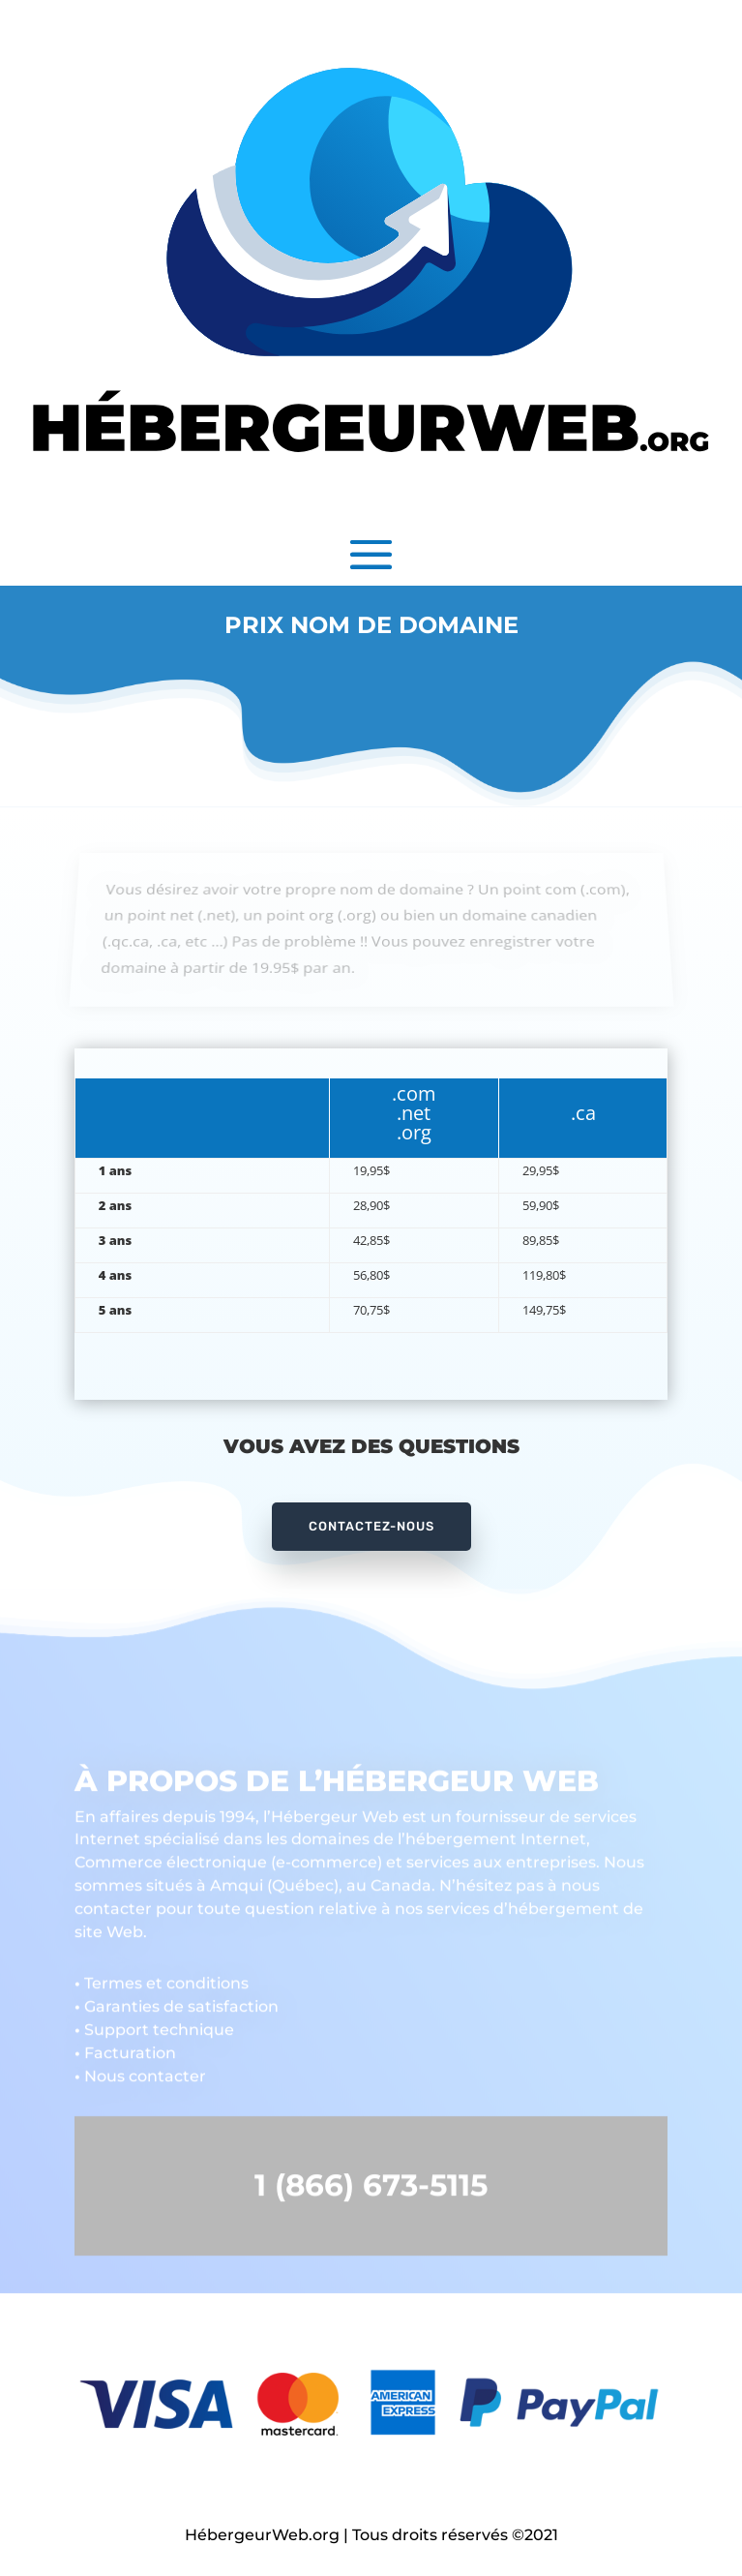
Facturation (125, 2046)
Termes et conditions (161, 1976)
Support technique (154, 2023)
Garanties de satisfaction (176, 1999)
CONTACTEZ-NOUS (371, 1526)
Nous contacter (140, 2069)
